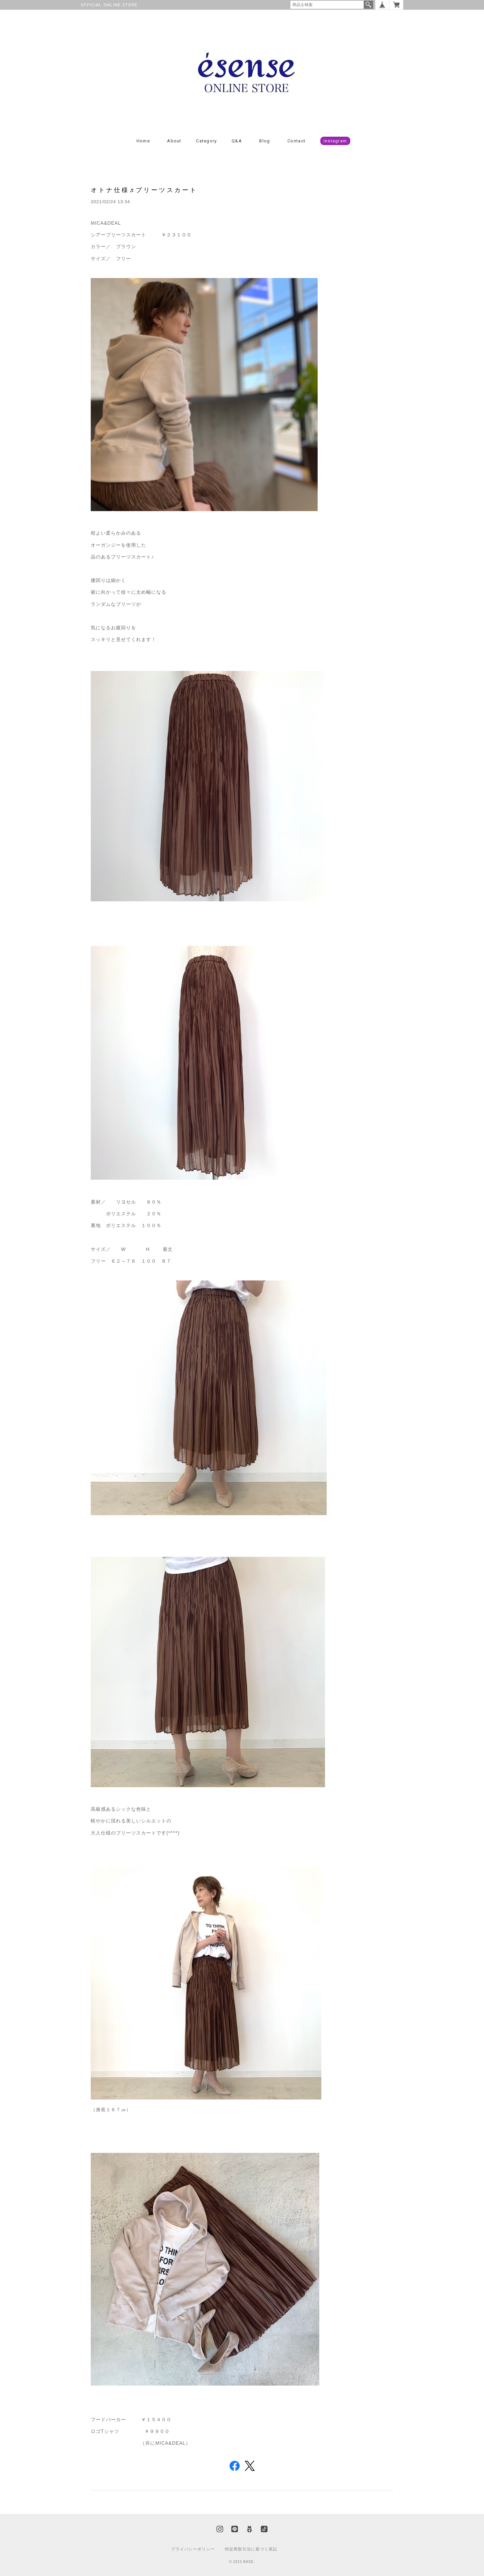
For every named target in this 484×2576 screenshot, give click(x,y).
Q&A (237, 140)
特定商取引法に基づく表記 (251, 2549)
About (174, 140)
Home (143, 140)
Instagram (335, 140)
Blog (264, 140)
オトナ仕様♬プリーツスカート (144, 189)
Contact (296, 140)
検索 (368, 5)
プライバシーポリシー (193, 2549)
